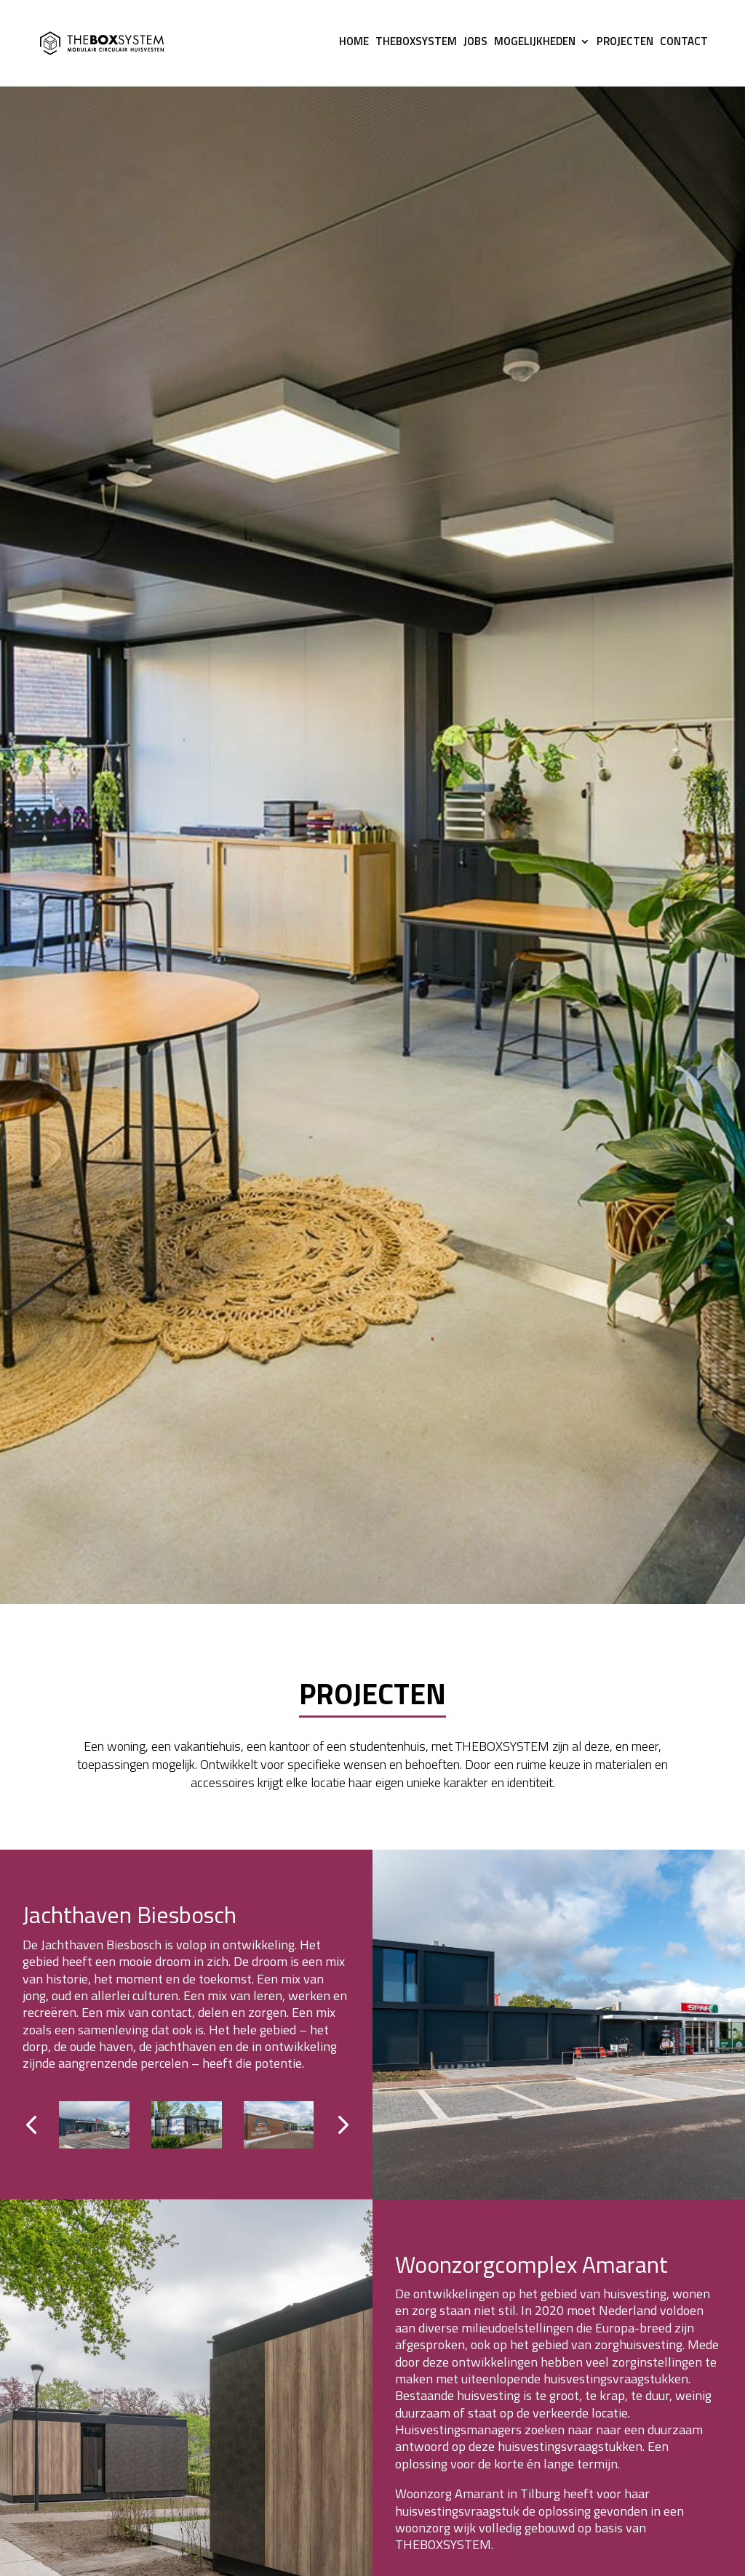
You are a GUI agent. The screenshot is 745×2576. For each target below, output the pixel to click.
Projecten (625, 46)
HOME (354, 46)
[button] (341, 2125)
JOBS (475, 46)
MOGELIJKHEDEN (534, 46)
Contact (684, 46)
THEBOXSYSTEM (416, 46)
